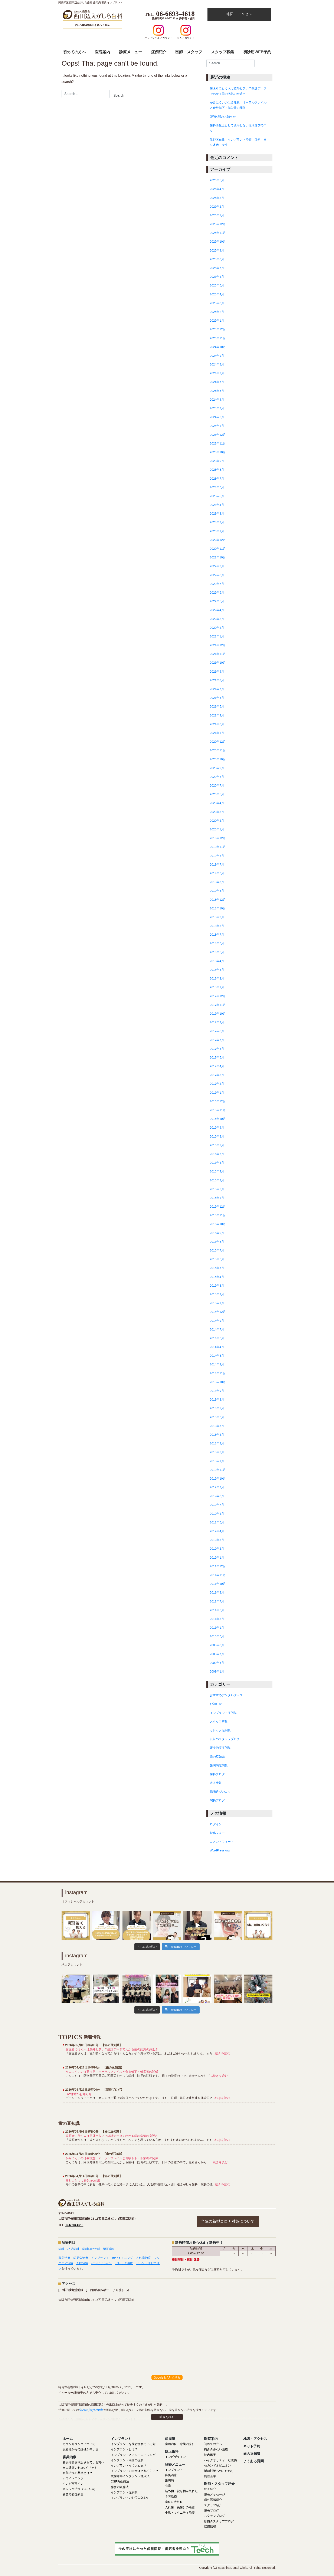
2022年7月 (217, 583)
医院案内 (102, 52)
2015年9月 (217, 1233)
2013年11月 (218, 1373)
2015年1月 (217, 1303)
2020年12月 (218, 741)
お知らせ (216, 1704)
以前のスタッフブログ (225, 1739)
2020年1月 (217, 829)
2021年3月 (217, 724)
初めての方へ (74, 52)
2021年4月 (217, 715)
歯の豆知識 (217, 1756)
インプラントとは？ (124, 2449)
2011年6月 (217, 1610)
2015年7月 (217, 1250)
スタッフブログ (214, 2515)
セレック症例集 (220, 1730)
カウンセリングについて (79, 2444)
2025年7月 (217, 268)
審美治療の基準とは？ (77, 2473)
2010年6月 (217, 1636)
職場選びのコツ (220, 1791)
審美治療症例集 (220, 1747)
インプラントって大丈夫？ (129, 2465)
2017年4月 (217, 1066)
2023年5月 (217, 496)
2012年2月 (217, 1548)
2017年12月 (218, 996)
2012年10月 (218, 1478)
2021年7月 (217, 689)
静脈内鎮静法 (120, 2487)
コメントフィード (222, 1841)
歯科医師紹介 (213, 2499)
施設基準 (210, 2476)
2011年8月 (217, 1592)
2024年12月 (218, 329)
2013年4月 (217, 1434)
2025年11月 (218, 232)
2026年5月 (217, 180)
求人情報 (216, 1783)
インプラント (100, 2258)
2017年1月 (217, 1092)
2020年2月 (217, 820)
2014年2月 (217, 1364)
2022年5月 (217, 601)
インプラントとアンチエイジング (133, 2455)
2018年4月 (217, 961)
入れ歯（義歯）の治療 (180, 2507)
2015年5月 (217, 1268)
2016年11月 (218, 1110)
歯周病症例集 (219, 1765)
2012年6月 (217, 1513)
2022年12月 (218, 540)
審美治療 (64, 2258)
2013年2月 (217, 1452)
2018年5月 (217, 952)
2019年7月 (217, 864)
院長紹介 (210, 2489)
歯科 (61, 2249)
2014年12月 (218, 1311)
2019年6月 (217, 873)
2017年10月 (218, 1013)
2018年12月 (218, 899)
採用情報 (210, 2526)
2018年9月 (217, 917)
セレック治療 (124, 2263)
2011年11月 (218, 1575)
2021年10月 (218, 662)
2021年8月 (217, 680)
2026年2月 (217, 206)
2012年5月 (217, 1522)
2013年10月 (218, 1382)
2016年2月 (217, 1189)
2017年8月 (217, 1031)
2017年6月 (217, 1048)
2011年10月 (218, 1583)
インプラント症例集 (223, 1712)
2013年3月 (217, 1443)
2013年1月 (217, 1461)
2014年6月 (217, 1338)
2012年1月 (217, 1557)
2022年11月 (218, 548)
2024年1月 (217, 425)
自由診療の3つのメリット (80, 2467)
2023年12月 (218, 434)
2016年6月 (217, 1154)
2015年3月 (217, 1285)
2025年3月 (217, 303)
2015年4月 (217, 1277)
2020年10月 (218, 759)
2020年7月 (217, 785)
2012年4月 (217, 1531)
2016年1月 (217, 1198)
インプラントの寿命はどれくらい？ (134, 2470)
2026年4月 (217, 189)
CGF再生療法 (120, 2481)
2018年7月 (217, 934)
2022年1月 (217, 636)
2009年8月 (217, 1645)
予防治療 (82, 2263)
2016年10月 (218, 1118)
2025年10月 (218, 241)
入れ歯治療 (143, 2258)
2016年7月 (217, 1145)
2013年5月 (217, 1426)
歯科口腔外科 (91, 2249)
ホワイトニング (122, 2258)
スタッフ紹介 (213, 2505)
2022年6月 (217, 592)
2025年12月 (218, 224)
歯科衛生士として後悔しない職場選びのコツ (238, 128)
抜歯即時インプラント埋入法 (130, 2476)
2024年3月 (217, 408)
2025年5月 (217, 285)
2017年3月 (217, 1075)
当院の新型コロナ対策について (228, 2221)
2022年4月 (217, 610)
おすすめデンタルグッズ (226, 1695)
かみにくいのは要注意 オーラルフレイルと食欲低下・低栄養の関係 (238, 105)
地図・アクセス (239, 14)
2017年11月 (218, 1005)
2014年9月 (217, 1320)
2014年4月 (217, 1347)
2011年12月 (218, 1566)
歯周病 (169, 2480)
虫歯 (168, 2485)
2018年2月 (217, 978)
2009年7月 (217, 1654)
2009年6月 (217, 1662)
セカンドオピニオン (217, 2465)
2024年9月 (217, 355)
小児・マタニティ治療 (180, 2512)
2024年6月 (217, 382)
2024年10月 (218, 347)
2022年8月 (217, 575)
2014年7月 (217, 1329)
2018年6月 (217, 943)
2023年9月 (217, 461)
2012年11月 (218, 1469)
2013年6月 (217, 1417)
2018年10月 (218, 908)
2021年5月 (217, 706)
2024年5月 (217, 391)
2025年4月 (217, 294)
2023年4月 (217, 504)
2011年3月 (217, 1619)
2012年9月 (217, 1487)
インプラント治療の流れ (127, 2460)
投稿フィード (219, 1833)
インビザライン (101, 2263)
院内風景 (210, 2455)
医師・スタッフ (188, 52)
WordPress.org (220, 1850)
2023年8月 (217, 469)
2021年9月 (217, 671)
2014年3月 (217, 1355)
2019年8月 (217, 855)
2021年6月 (217, 697)
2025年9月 (217, 250)
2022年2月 (217, 627)
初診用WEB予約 (257, 52)
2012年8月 (217, 1496)
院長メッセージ (214, 2494)
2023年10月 (218, 452)
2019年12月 (218, 838)
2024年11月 (218, 338)
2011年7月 (217, 1601)
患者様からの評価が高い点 (80, 2449)
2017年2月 (217, 1083)
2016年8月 (217, 1136)
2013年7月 (217, 1408)
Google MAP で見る (167, 2377)
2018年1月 (217, 987)
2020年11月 (218, 750)
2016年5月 (217, 1162)
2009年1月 (217, 1671)
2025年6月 (217, 276)
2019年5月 (217, 882)
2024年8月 (217, 364)
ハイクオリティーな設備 (220, 2460)
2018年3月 (217, 969)
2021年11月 (218, 654)
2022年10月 (218, 557)
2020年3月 (217, 812)
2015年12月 (218, 1206)
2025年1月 (217, 320)
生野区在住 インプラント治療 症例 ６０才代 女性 (238, 142)
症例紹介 (158, 52)
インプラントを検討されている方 (133, 2444)
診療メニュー (130, 52)
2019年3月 (217, 890)
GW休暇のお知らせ (223, 116)
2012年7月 (217, 1504)
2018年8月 (217, 926)
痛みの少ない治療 (91, 2410)
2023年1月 (217, 531)
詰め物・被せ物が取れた (181, 2491)
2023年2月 (217, 522)
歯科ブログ (217, 1774)
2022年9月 (217, 566)
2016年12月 (218, 1101)
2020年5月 (217, 794)
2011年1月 (217, 1627)
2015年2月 (217, 1294)
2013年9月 (217, 1390)
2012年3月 (217, 1540)
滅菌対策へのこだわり (219, 2470)
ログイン (216, 1824)
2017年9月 (217, 1022)
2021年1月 (217, 733)
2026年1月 (217, 215)
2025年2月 (217, 312)
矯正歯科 (109, 2249)
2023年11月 (218, 443)
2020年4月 (217, 803)
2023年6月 (217, 487)
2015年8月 (217, 1241)
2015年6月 (217, 1259)
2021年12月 (218, 645)
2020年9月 (217, 768)
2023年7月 (217, 478)
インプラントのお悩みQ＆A (129, 2497)
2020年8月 (217, 776)
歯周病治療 (80, 2258)
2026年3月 (217, 198)
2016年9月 (217, 1127)
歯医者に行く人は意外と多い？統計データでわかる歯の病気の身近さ (238, 90)
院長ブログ (217, 1800)
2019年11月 (218, 847)
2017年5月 (217, 1057)
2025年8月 (217, 259)
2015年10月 (218, 1224)
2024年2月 (217, 417)
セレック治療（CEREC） (80, 2489)
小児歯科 (73, 2249)
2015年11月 (218, 1215)
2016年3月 (217, 1180)
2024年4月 (217, 399)
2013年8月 (217, 1399)
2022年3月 (217, 619)
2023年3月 (217, 513)
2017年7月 (217, 1040)
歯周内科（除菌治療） (180, 2444)
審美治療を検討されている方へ (83, 2462)
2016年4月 (217, 1171)
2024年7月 (217, 373)
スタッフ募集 (222, 52)
